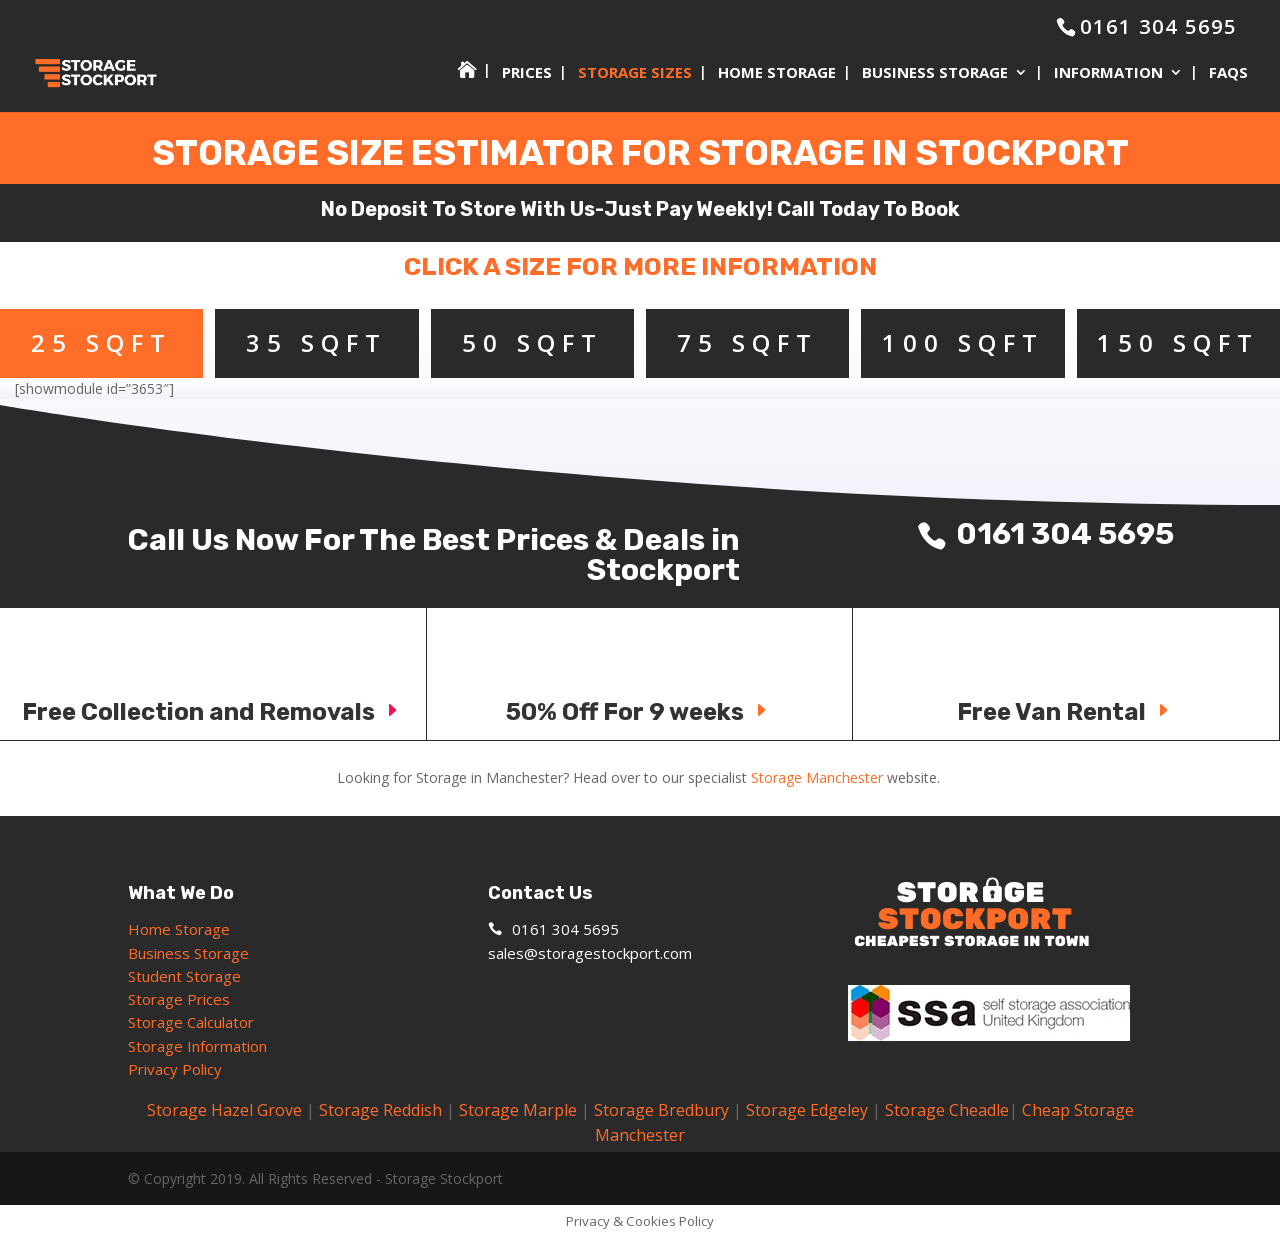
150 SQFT (1178, 342)
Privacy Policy (175, 1069)
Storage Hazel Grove (224, 1110)
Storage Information (199, 1046)
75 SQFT (747, 342)
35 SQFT (316, 342)
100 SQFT (963, 342)
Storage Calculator (191, 1022)
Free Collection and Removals (213, 712)
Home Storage (777, 73)
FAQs (1228, 73)
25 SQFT (101, 342)
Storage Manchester (817, 777)
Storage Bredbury (661, 1110)
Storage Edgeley (807, 1110)
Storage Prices (179, 999)
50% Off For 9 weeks (639, 712)
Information (1108, 73)
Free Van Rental (1066, 712)
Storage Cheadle (947, 1110)
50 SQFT (532, 342)
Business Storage (935, 73)
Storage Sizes (635, 73)
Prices (527, 73)
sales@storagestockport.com (590, 953)
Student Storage (184, 976)
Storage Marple (518, 1110)
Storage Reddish (380, 1110)
